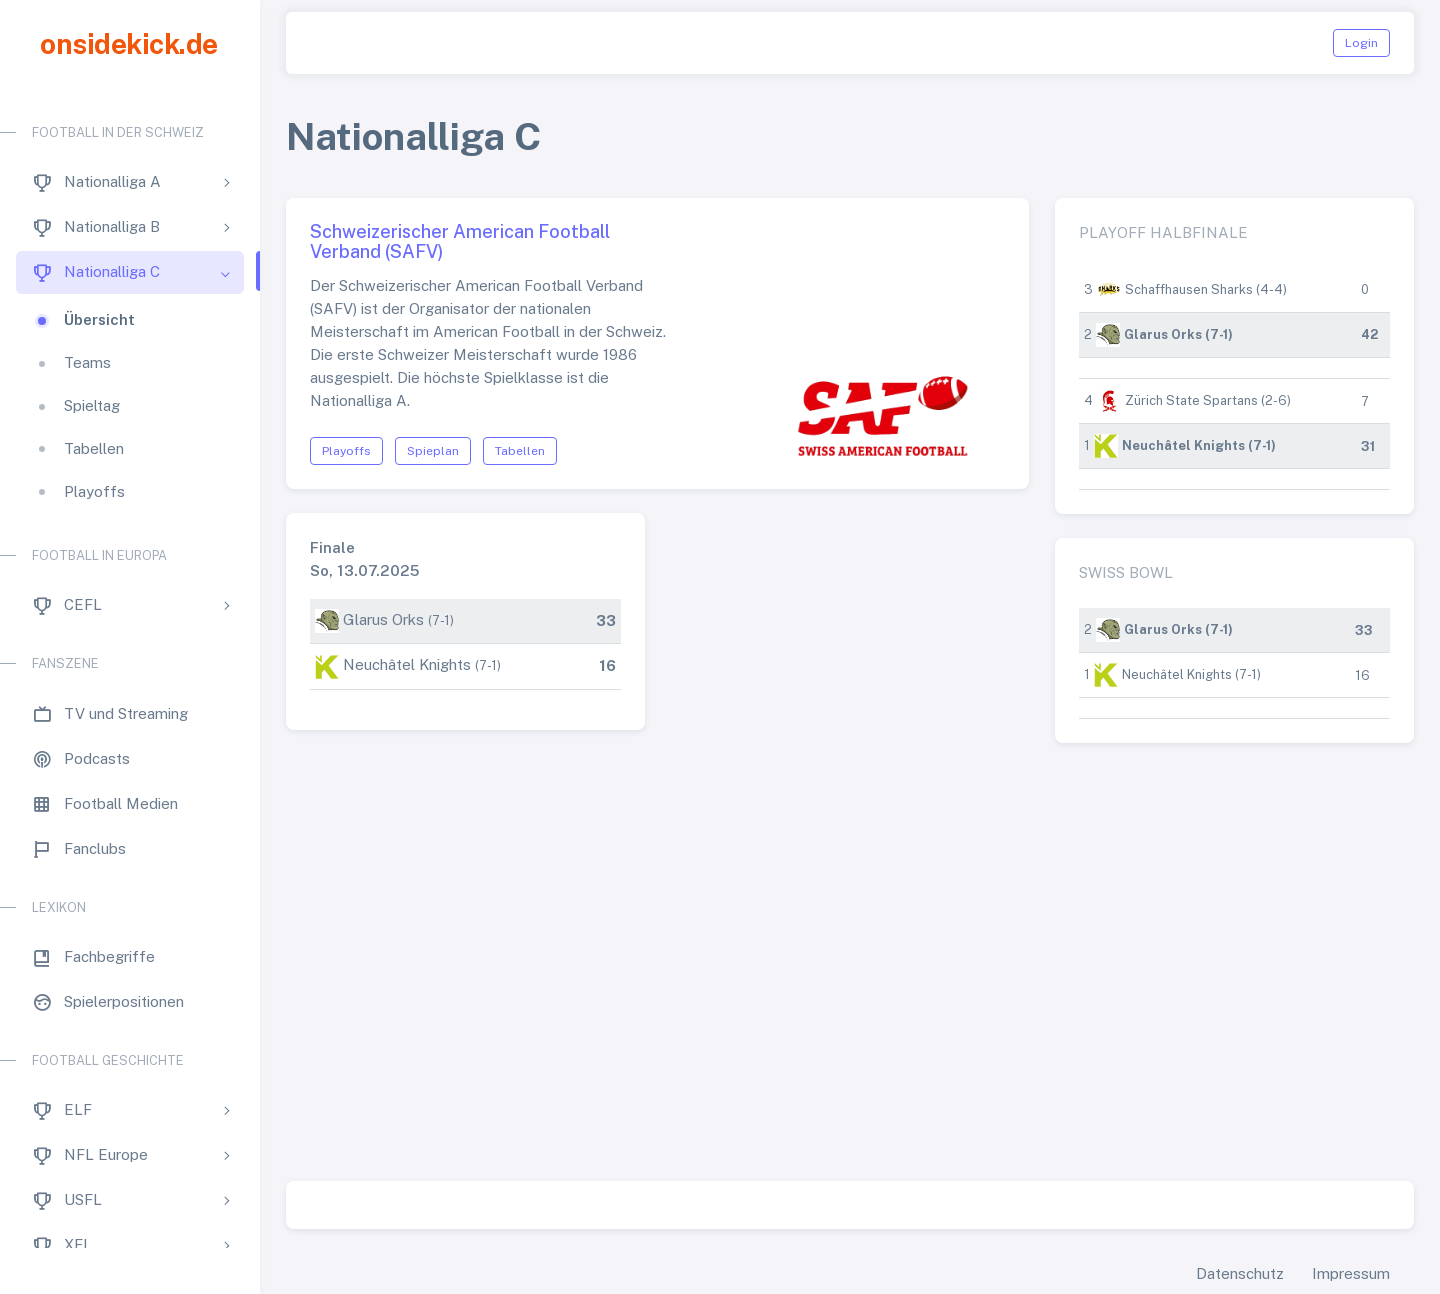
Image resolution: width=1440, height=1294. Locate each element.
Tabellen (520, 451)
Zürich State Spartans (1191, 400)
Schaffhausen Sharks (1189, 289)
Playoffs (346, 451)
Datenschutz (1240, 1273)
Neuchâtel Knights (407, 664)
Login (1361, 43)
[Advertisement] (850, 979)
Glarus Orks (383, 619)
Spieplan (433, 451)
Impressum (1351, 1273)
